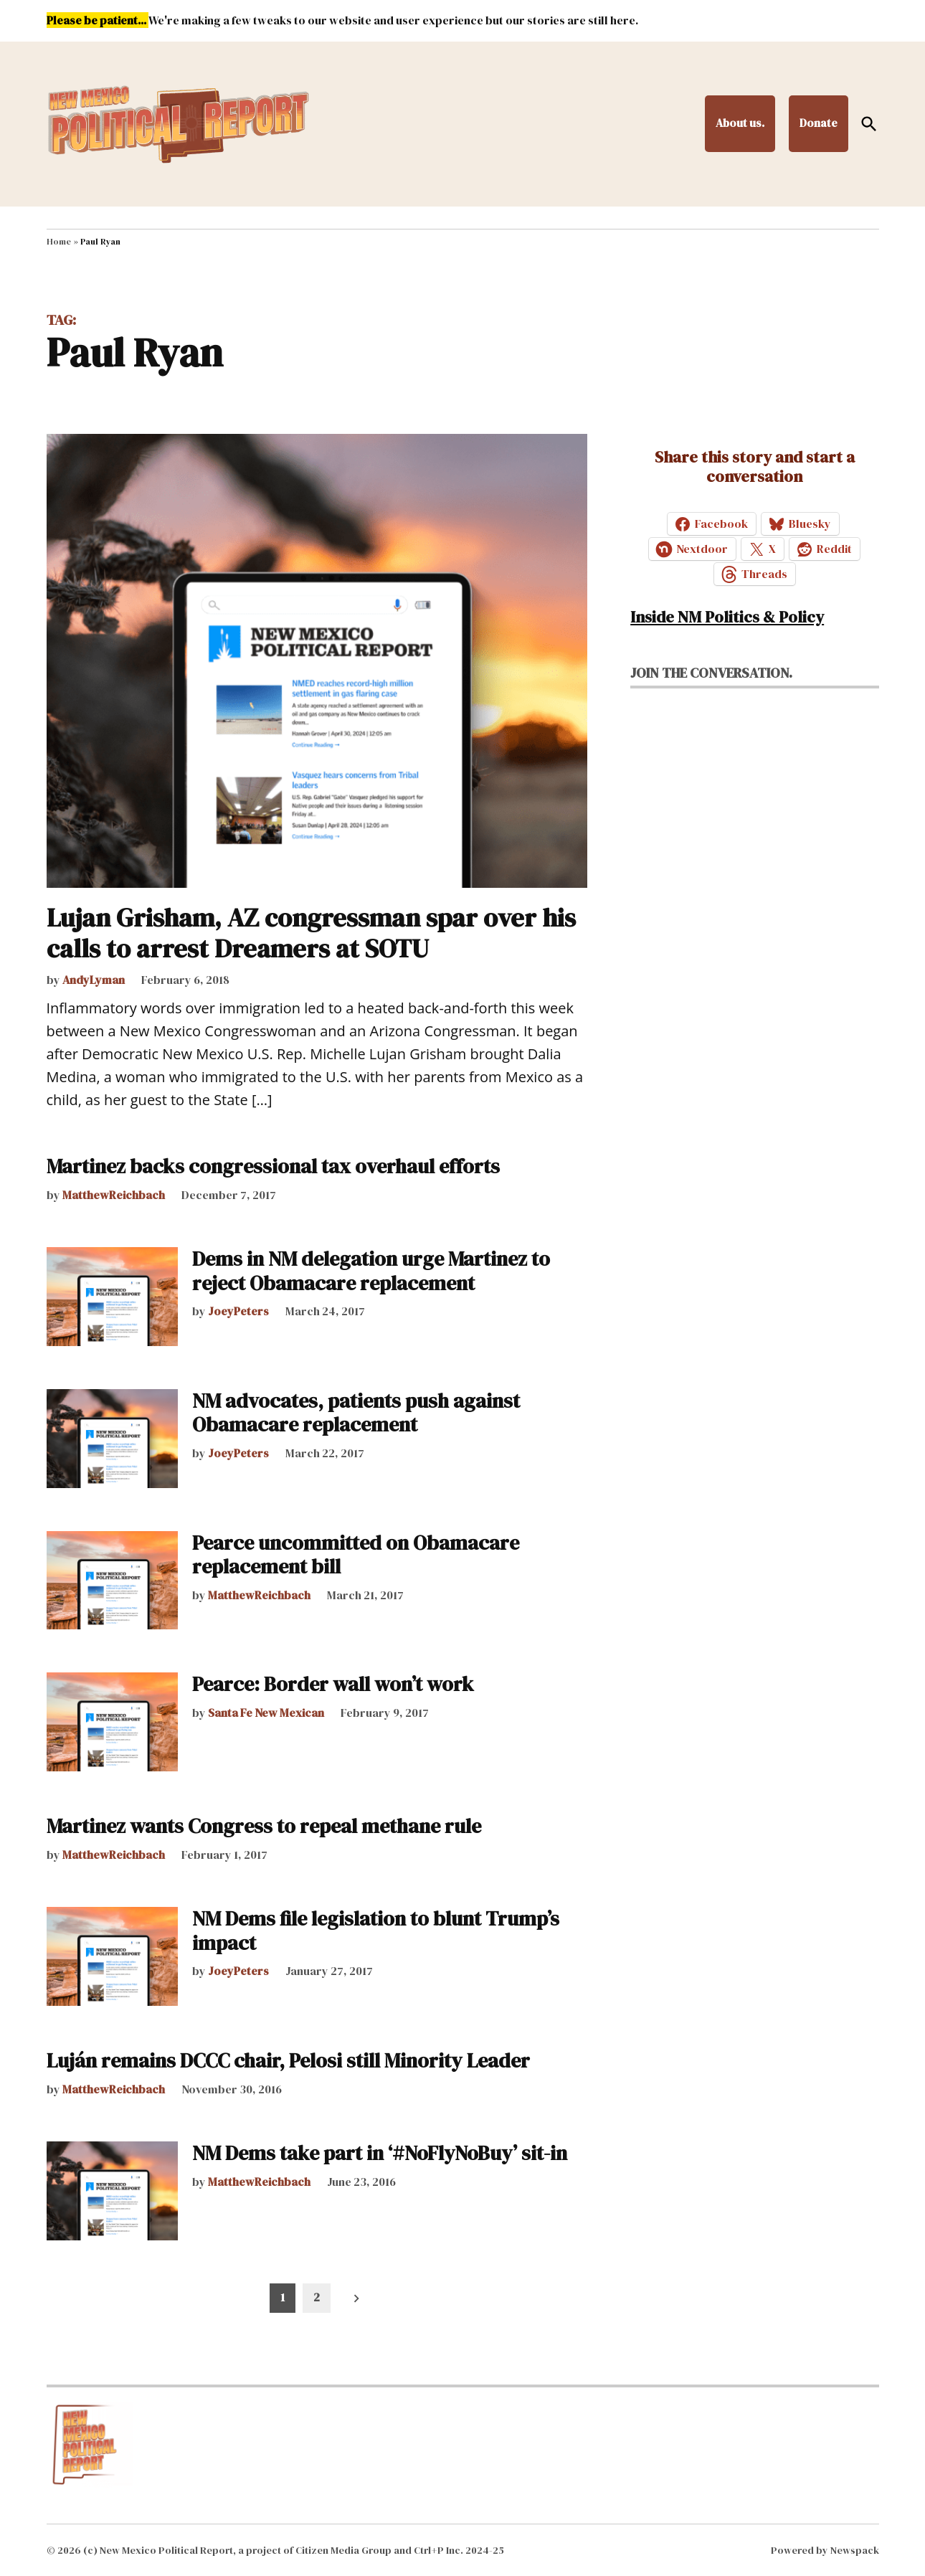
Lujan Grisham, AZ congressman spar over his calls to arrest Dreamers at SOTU (311, 933)
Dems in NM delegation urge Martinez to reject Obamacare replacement (371, 1271)
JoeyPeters (238, 1311)
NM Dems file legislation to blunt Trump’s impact (375, 1930)
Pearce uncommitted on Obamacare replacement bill (355, 1555)
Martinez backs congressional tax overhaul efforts (273, 1166)
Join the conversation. (711, 672)
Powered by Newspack (825, 2550)
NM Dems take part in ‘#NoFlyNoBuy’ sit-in (379, 2153)
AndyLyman (93, 980)
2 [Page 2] (316, 2297)
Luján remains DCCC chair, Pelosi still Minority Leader (288, 2060)
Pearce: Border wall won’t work (333, 1683)
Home (59, 241)
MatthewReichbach (113, 1195)
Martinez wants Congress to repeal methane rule (264, 1825)
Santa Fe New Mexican (266, 1712)
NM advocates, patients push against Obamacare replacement (356, 1413)
